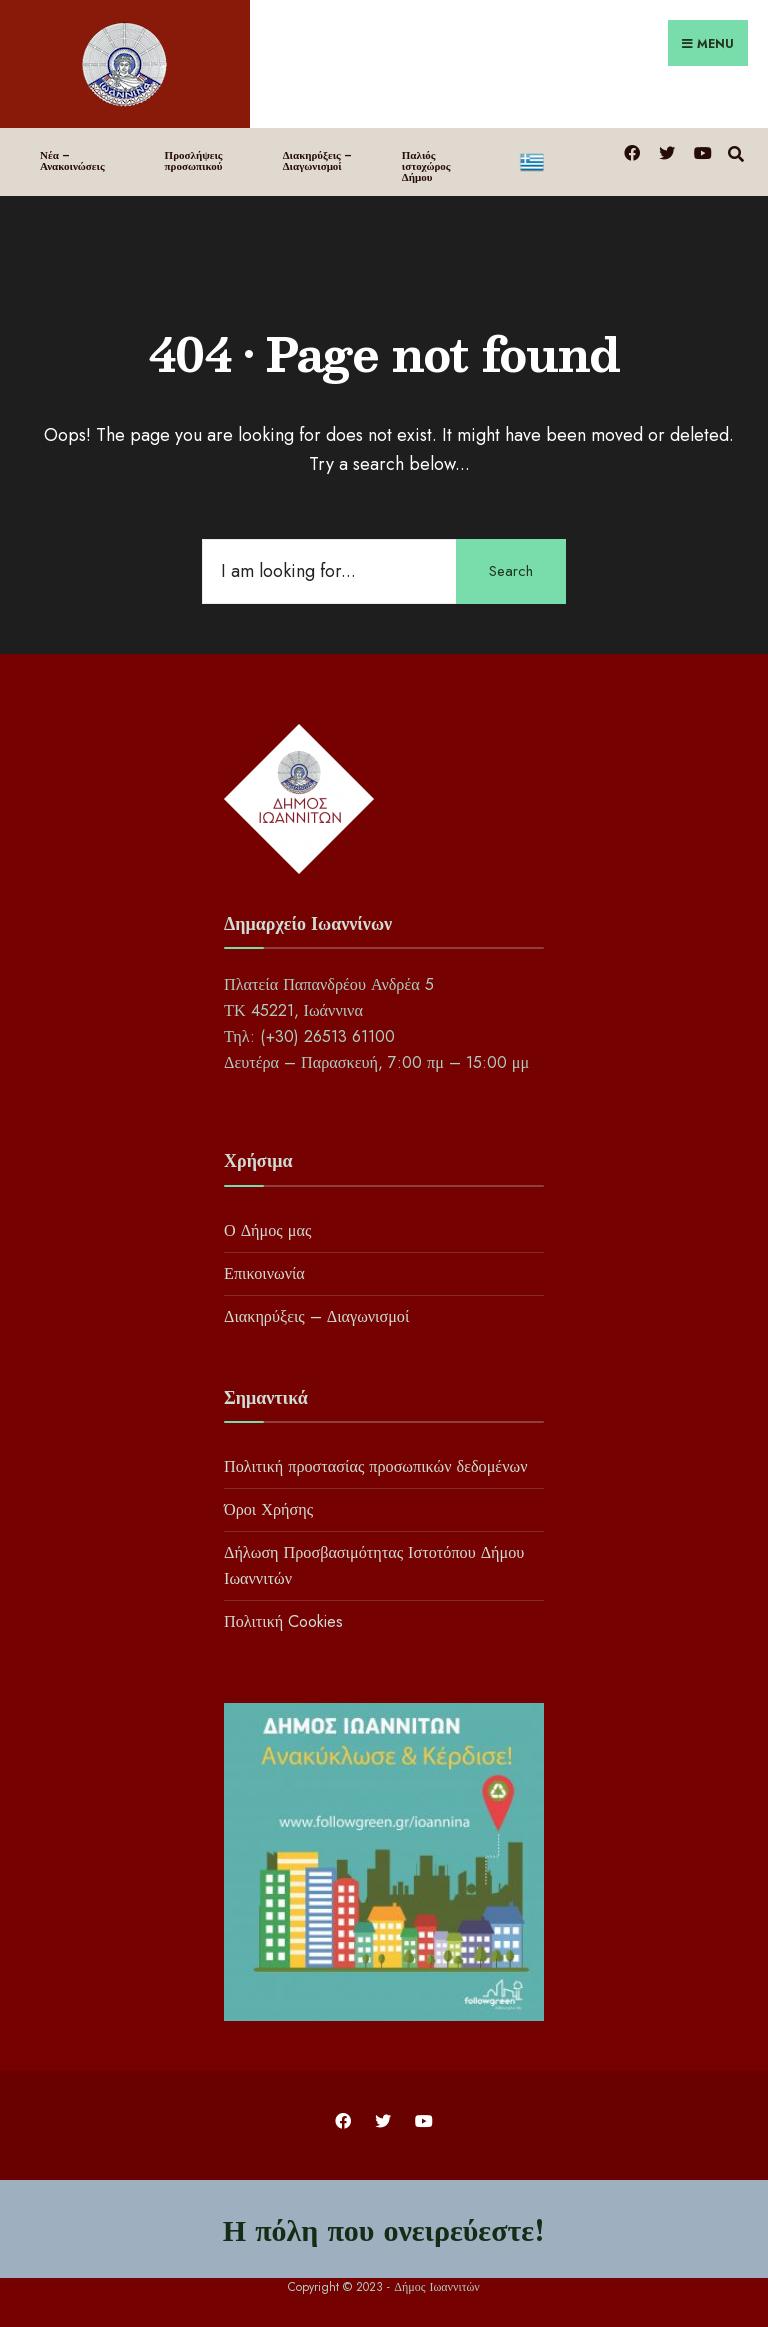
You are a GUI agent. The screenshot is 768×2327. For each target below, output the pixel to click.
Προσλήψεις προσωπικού (194, 160)
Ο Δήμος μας (267, 1230)
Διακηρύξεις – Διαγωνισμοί (317, 160)
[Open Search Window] (735, 151)
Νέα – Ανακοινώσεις (72, 160)
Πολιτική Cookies (283, 1621)
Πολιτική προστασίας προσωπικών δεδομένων (375, 1466)
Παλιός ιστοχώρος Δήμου (426, 166)
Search (511, 571)
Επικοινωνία (264, 1273)
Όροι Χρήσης (268, 1509)
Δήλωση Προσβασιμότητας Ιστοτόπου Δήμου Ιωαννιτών (374, 1565)
